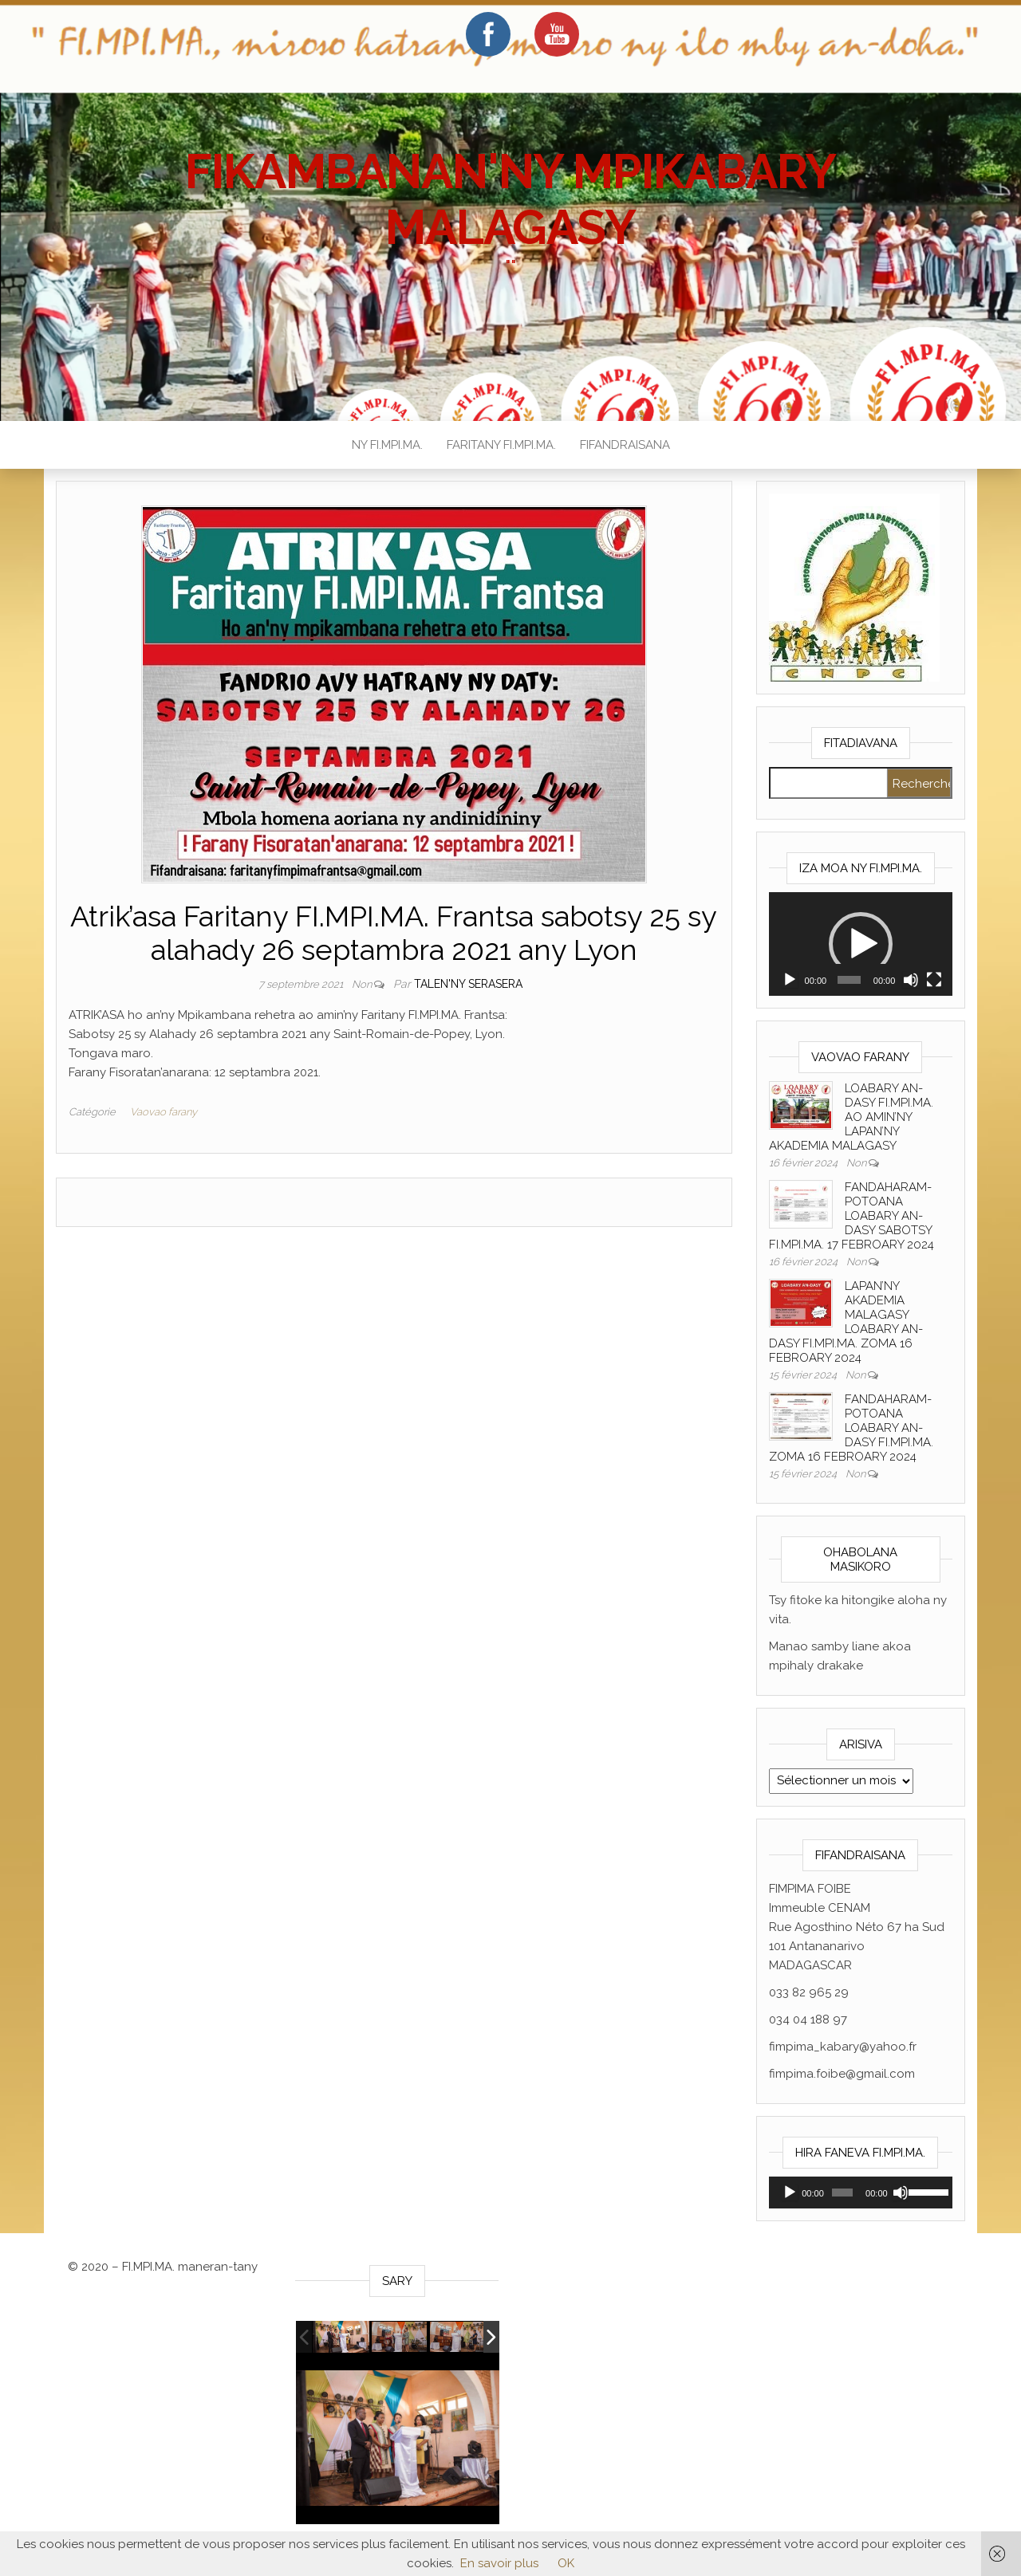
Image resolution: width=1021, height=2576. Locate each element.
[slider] (849, 980)
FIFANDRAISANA (625, 445)
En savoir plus (499, 2563)
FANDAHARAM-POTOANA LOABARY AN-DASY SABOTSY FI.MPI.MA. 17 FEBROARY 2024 (851, 1216)
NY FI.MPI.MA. (387, 445)
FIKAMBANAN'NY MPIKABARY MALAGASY (510, 199)
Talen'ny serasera (468, 983)
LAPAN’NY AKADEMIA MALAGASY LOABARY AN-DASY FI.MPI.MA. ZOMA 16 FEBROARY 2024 (846, 1322)
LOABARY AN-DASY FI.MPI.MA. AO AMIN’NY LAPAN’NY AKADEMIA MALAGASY (851, 1117)
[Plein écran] (934, 980)
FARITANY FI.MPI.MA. (501, 445)
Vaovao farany (163, 1112)
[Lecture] (790, 980)
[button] (861, 944)
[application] (861, 944)
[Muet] (911, 980)
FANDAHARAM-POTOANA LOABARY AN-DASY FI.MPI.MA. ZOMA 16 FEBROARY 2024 (851, 1428)
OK (566, 2563)
